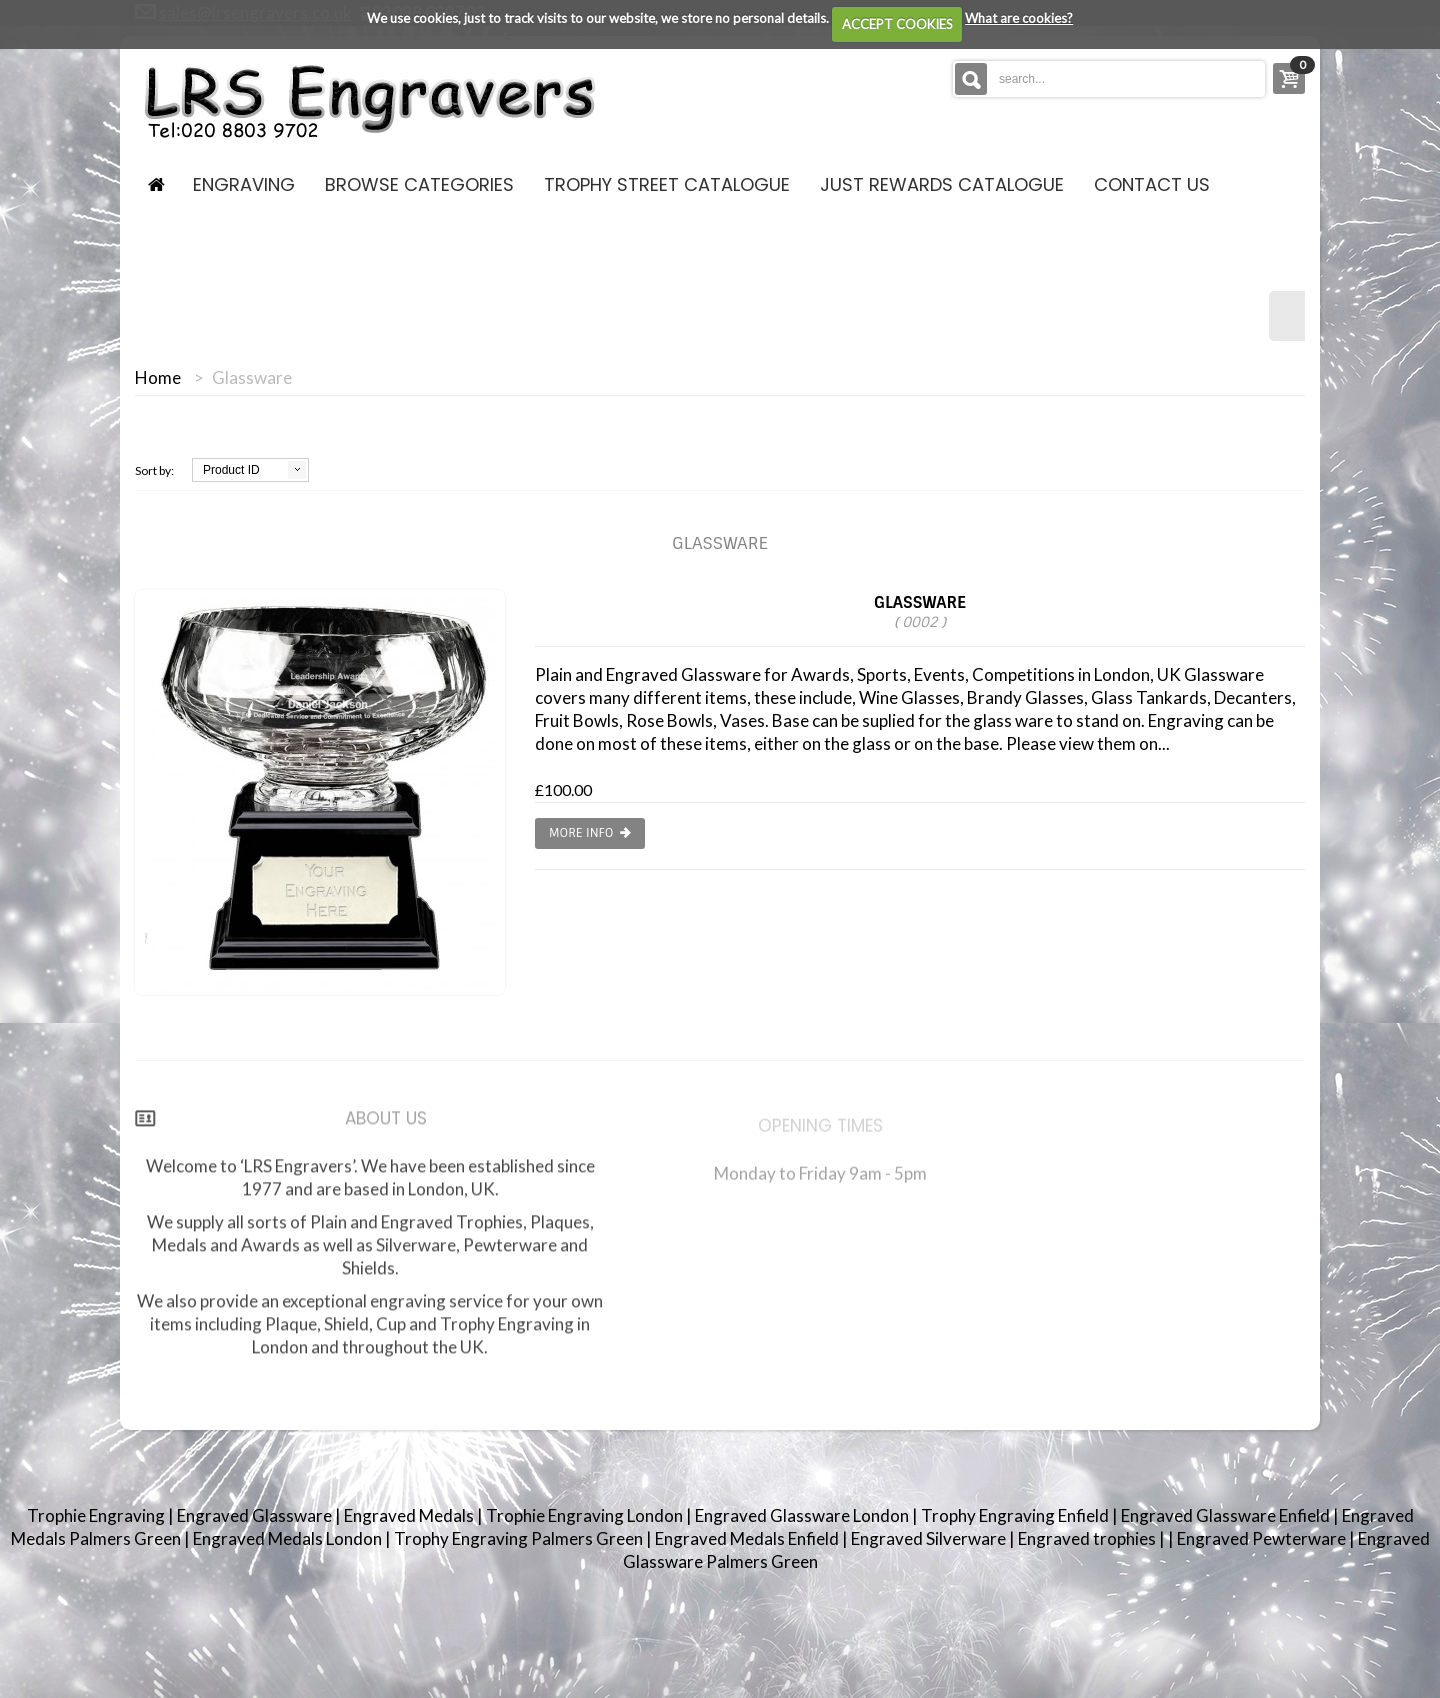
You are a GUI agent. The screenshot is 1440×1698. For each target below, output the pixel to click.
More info (590, 833)
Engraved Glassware (256, 1515)
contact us (1152, 184)
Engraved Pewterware (1263, 1538)
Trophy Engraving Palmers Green (520, 1538)
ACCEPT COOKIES (897, 24)
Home (158, 378)
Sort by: (154, 470)
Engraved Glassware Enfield (1227, 1515)
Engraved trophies (1088, 1538)
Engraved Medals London (289, 1538)
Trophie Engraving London (586, 1515)
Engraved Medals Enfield (748, 1538)
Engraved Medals (410, 1515)
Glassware (920, 611)
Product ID (231, 470)
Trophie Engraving (97, 1515)
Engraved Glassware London (803, 1515)
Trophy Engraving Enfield (1016, 1515)
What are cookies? (1019, 18)
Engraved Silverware (930, 1538)
